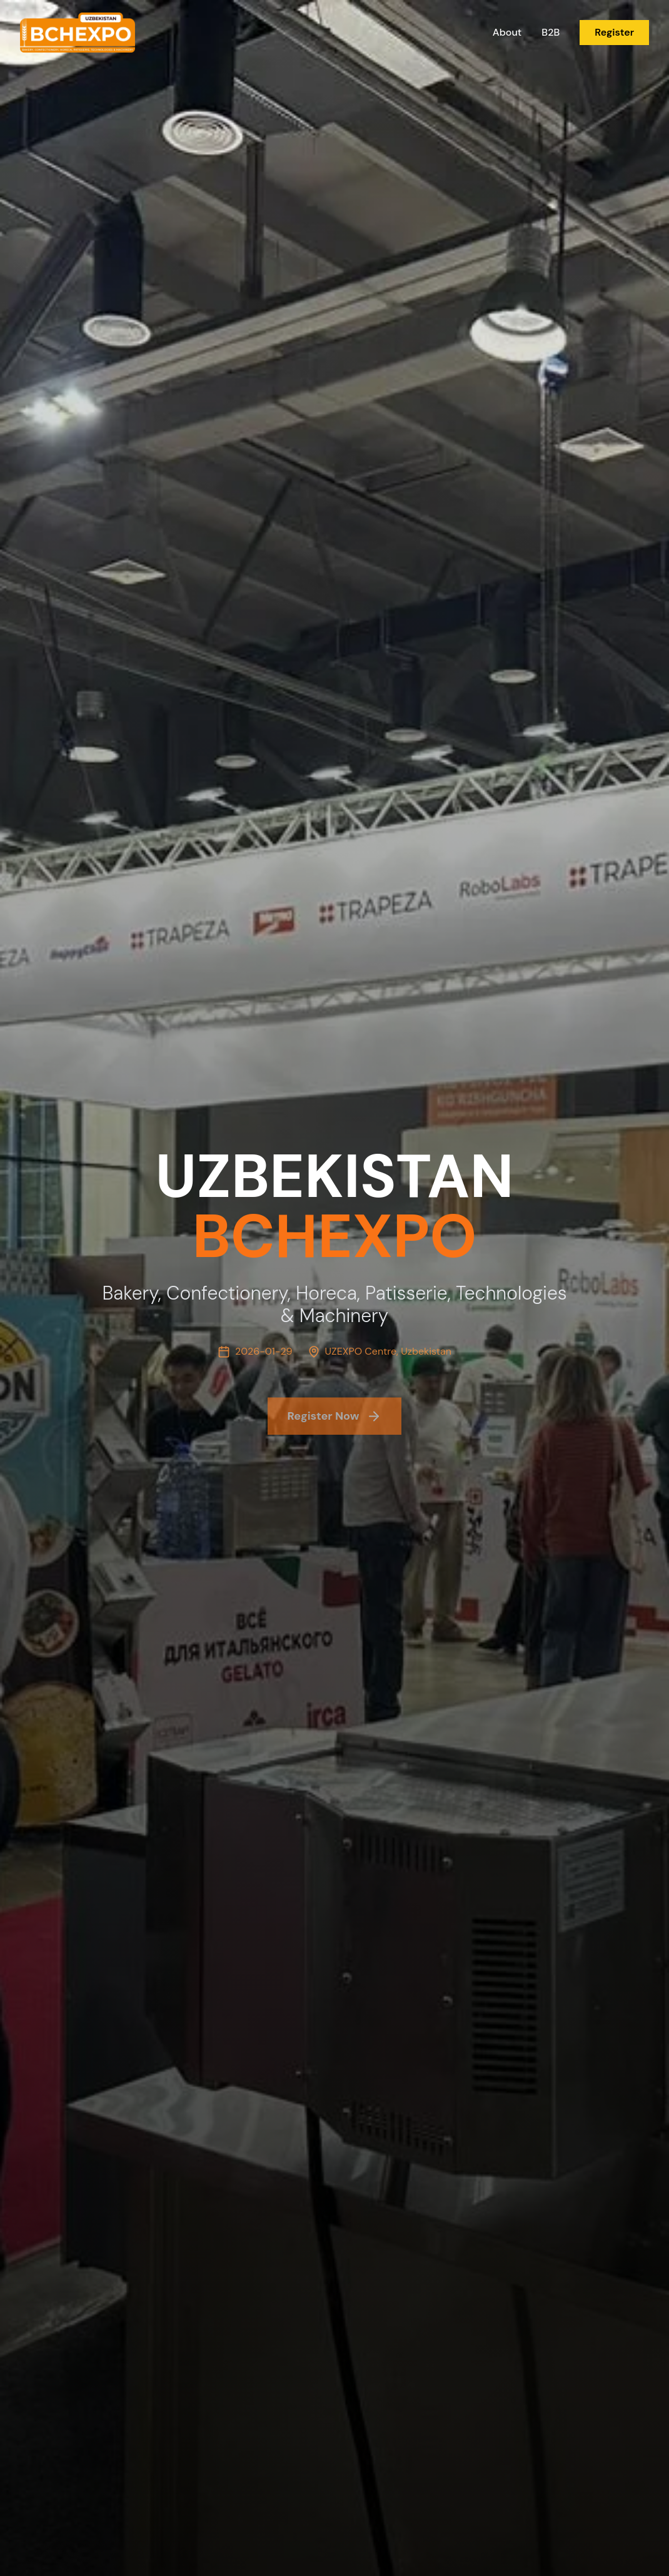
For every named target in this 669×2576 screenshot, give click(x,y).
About (507, 32)
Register (614, 32)
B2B (550, 32)
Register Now (335, 1422)
